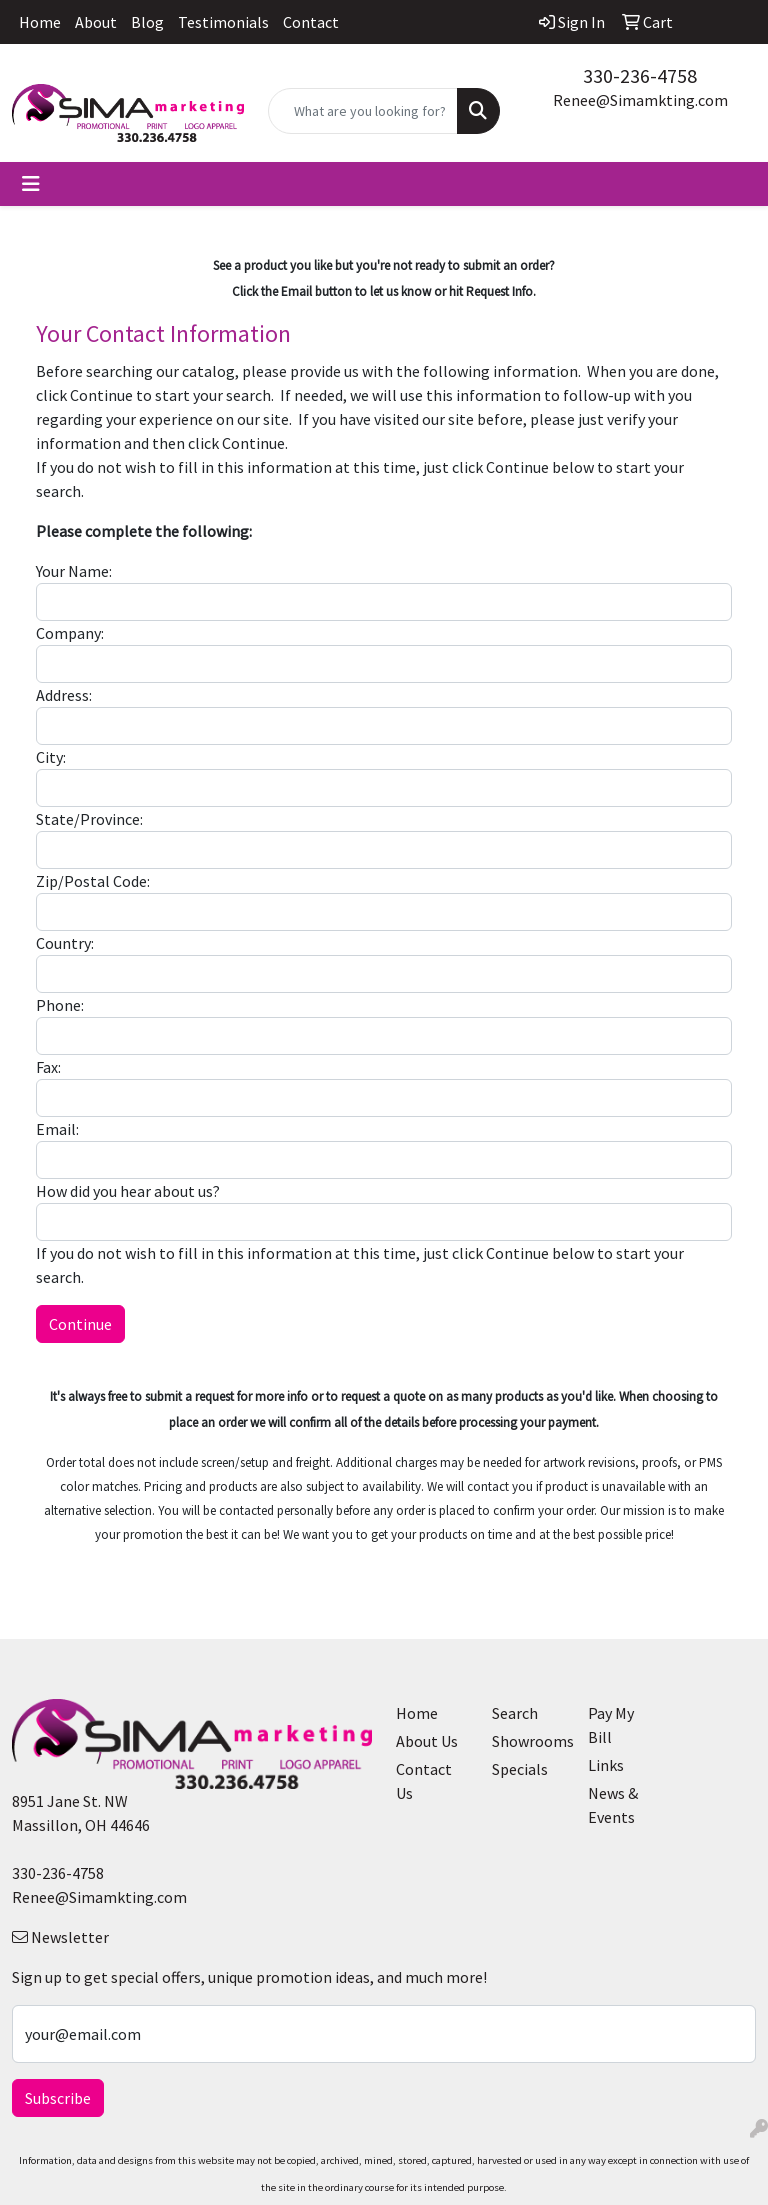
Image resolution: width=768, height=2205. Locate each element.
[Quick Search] (363, 111)
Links (606, 1765)
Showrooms (528, 1741)
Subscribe (58, 2098)
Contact (311, 22)
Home (40, 22)
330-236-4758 (640, 75)
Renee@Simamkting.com (640, 100)
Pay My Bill (611, 1725)
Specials (520, 1769)
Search (515, 1713)
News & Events (613, 1805)
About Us (427, 1741)
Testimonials (223, 22)
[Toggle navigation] (31, 184)
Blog (147, 22)
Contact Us (424, 1781)
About (96, 22)
